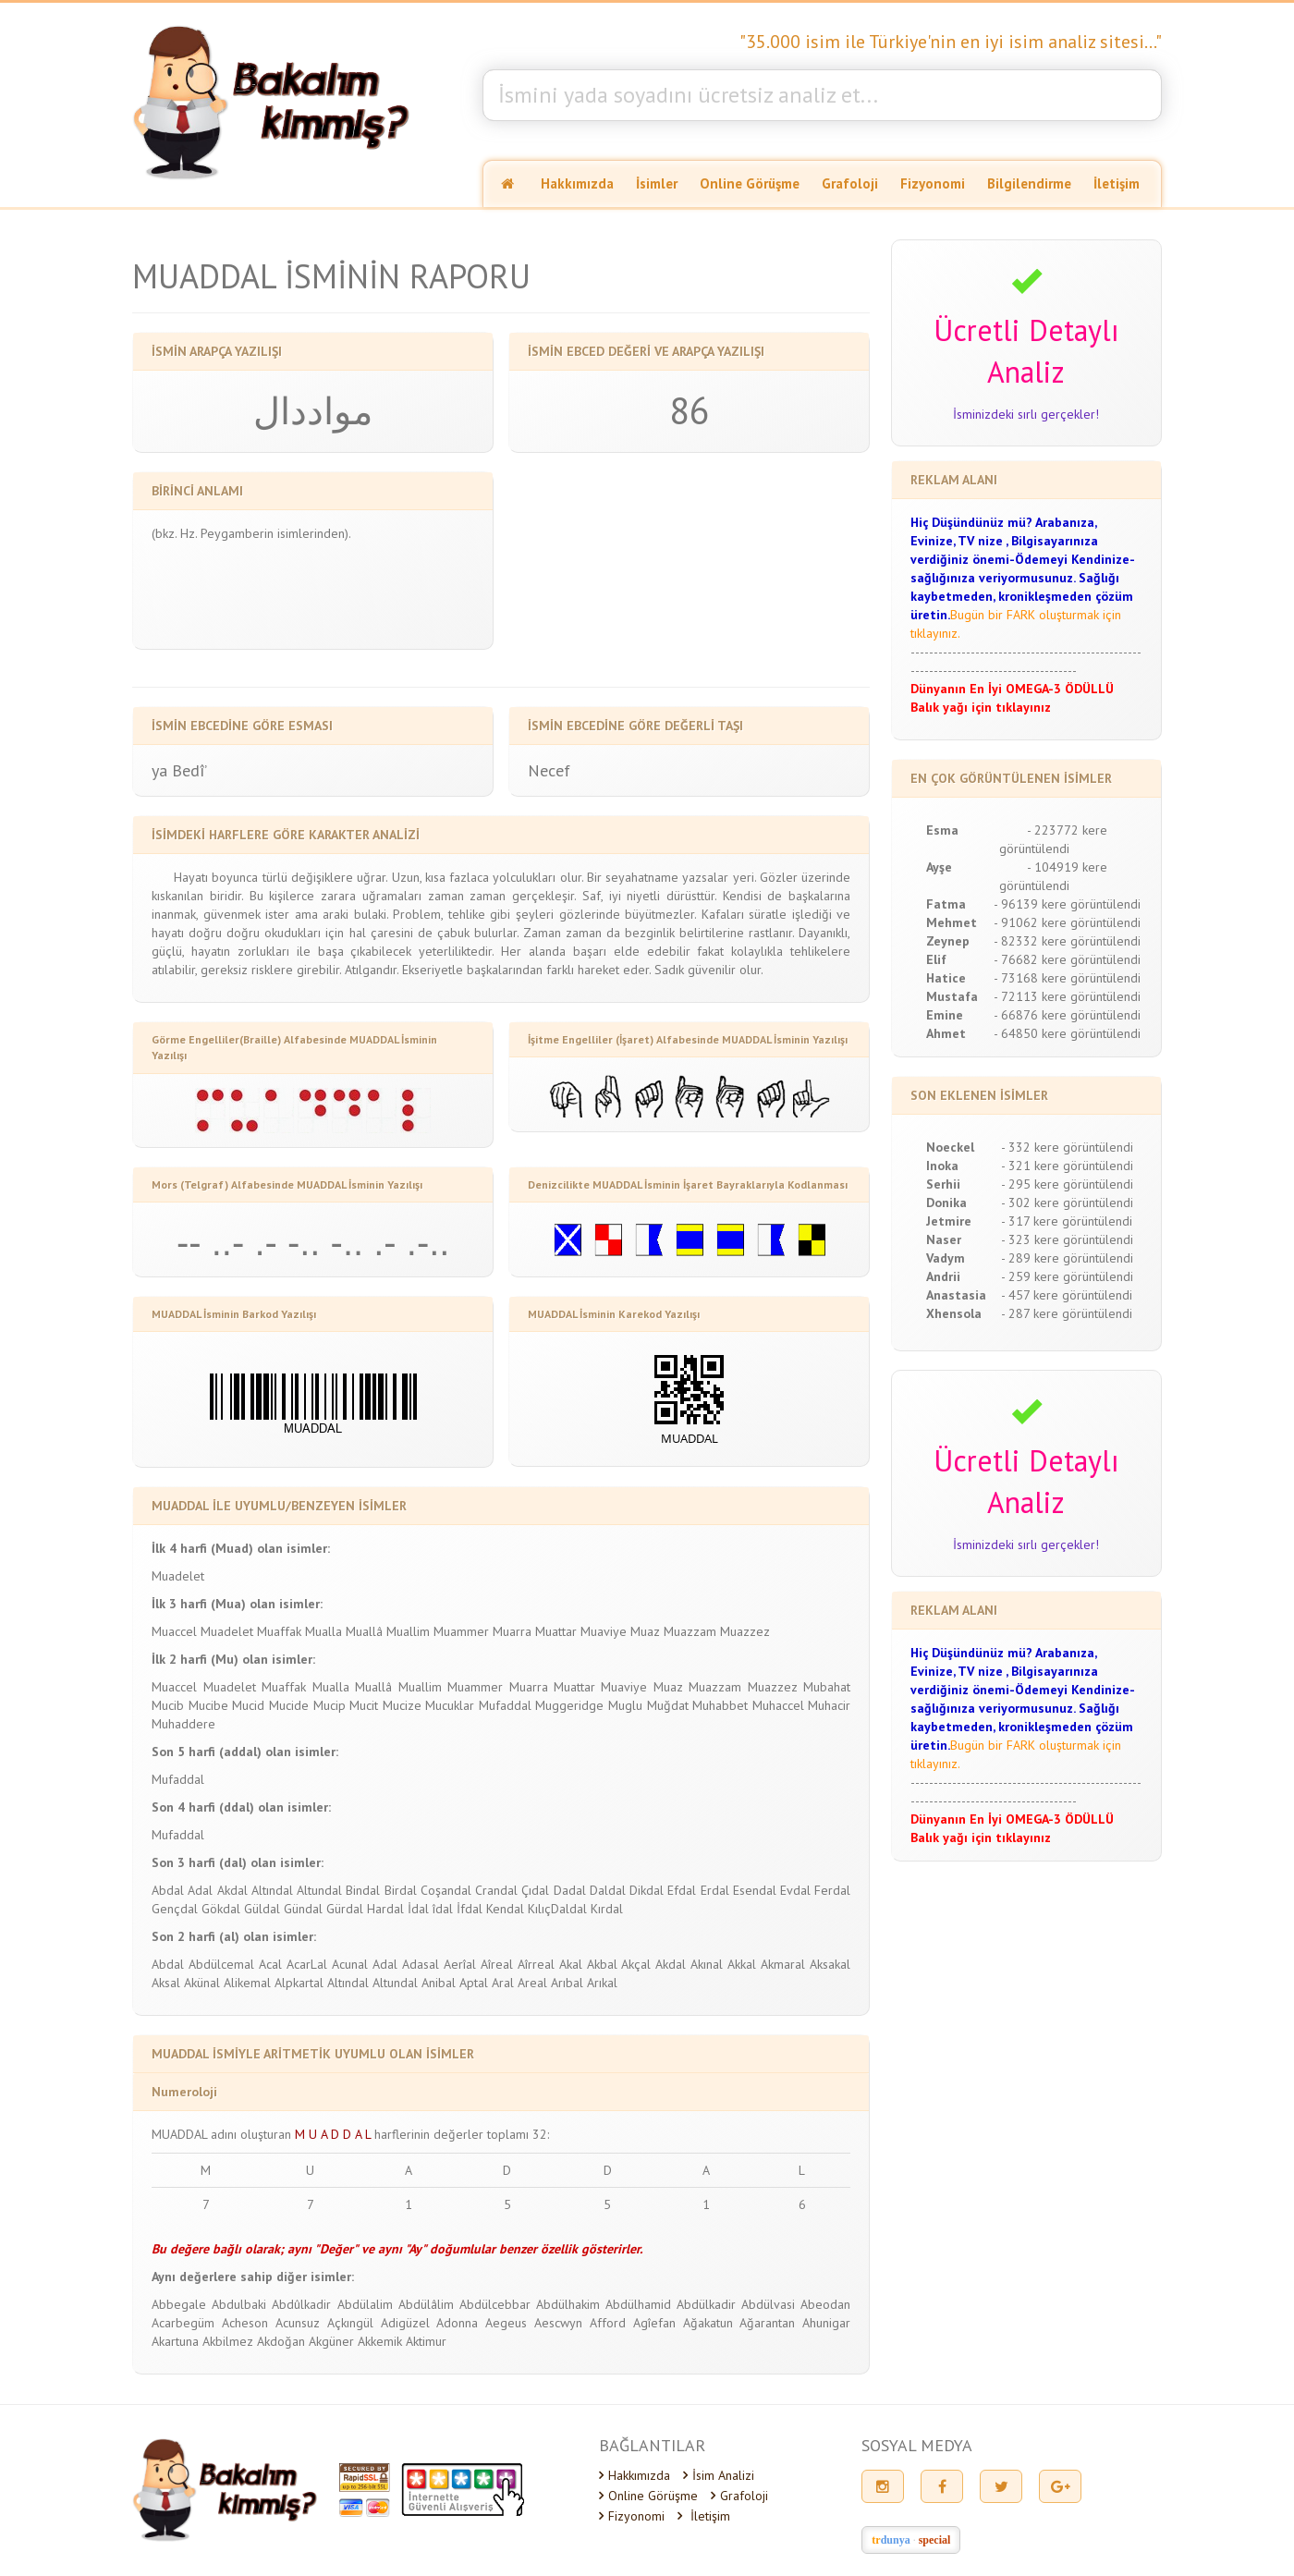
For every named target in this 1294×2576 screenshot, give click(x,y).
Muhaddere (183, 1723)
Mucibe (208, 1705)
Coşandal (446, 1890)
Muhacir (829, 1705)
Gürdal (344, 1908)
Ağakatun (708, 2322)
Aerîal (460, 1964)
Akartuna (175, 2341)
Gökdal (220, 1908)
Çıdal (535, 1890)
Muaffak (279, 1631)
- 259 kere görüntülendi (1067, 1276)
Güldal (262, 1908)
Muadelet (178, 1576)
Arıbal (567, 1982)
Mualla (323, 1631)
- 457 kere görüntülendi (1066, 1295)
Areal (532, 1982)
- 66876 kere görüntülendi (1067, 1015)
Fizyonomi (932, 183)
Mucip (329, 1705)
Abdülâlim (426, 2304)
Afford (608, 2322)
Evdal (795, 1890)
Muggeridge (569, 1705)
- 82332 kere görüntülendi (1067, 941)
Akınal (706, 1964)
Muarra (512, 1631)
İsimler (657, 183)
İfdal (469, 1908)
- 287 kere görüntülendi (1066, 1313)
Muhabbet (720, 1705)
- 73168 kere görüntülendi (1067, 978)
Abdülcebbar (495, 2304)
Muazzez (745, 1631)
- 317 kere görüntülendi (1066, 1221)
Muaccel (174, 1631)
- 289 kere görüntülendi (1067, 1258)
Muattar (556, 1631)
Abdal (168, 1890)
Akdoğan (281, 2341)
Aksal (166, 1982)
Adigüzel (405, 2322)
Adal (200, 1890)
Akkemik (380, 2341)
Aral (503, 1982)
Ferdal (832, 1890)
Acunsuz (297, 2322)
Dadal (570, 1890)
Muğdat (668, 1705)
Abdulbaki (239, 2304)
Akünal (202, 1982)
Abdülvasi (768, 2304)
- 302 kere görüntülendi (1067, 1202)
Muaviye (603, 1631)
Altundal (319, 1890)
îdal (443, 1908)
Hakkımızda (577, 183)
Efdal (681, 1890)
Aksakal (830, 1964)
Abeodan (825, 2304)
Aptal (473, 1982)
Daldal (608, 1890)
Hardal (385, 1908)
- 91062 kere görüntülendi (1067, 922)
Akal (570, 1964)
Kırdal (607, 1908)
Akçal (636, 1964)
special (935, 2539)
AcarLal (307, 1964)
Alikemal (247, 1982)
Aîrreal (536, 1964)
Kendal (505, 1908)
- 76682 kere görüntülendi (1067, 959)
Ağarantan (767, 2322)
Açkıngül (350, 2322)
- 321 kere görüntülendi (1067, 1165)
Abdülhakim (568, 2304)
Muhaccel (778, 1705)
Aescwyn (558, 2322)
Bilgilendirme (1029, 183)
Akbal (602, 1964)
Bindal (363, 1890)
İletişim (1116, 183)
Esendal (754, 1890)
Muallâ (364, 1631)
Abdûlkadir (301, 2304)
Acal (270, 1964)
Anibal (438, 1982)
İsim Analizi (718, 2475)
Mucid (248, 1705)
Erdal (715, 1890)
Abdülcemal (221, 1964)
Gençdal (175, 1908)
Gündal (303, 1908)
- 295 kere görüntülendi (1067, 1184)
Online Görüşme (750, 183)
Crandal (496, 1890)
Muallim (408, 1631)
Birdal (401, 1890)
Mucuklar (449, 1705)
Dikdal (646, 1890)
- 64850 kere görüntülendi (1067, 1033)
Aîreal (497, 1964)
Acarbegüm (183, 2322)
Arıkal (602, 1982)
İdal (418, 1908)
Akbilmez (227, 2341)
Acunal (350, 1964)
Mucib (168, 1705)
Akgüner (331, 2341)
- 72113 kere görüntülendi (1067, 996)
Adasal (420, 1964)
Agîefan (654, 2322)
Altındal (272, 1890)
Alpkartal (299, 1982)
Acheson (245, 2322)
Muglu (625, 1705)
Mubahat (826, 1687)
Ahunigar (826, 2322)
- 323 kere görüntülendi (1067, 1239)
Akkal (741, 1964)
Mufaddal (505, 1705)
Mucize (402, 1705)
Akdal (232, 1890)
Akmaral (783, 1964)
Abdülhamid (638, 2304)
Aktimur (426, 2341)
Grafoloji (850, 183)
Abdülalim (365, 2304)
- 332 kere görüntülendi (1067, 1147)
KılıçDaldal (557, 1908)
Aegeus (506, 2322)
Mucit (363, 1705)
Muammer (461, 1631)
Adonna (457, 2322)
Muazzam (690, 1631)
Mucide (289, 1705)
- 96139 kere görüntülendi (1067, 904)
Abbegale (179, 2304)
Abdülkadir (706, 2304)
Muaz (645, 1631)
